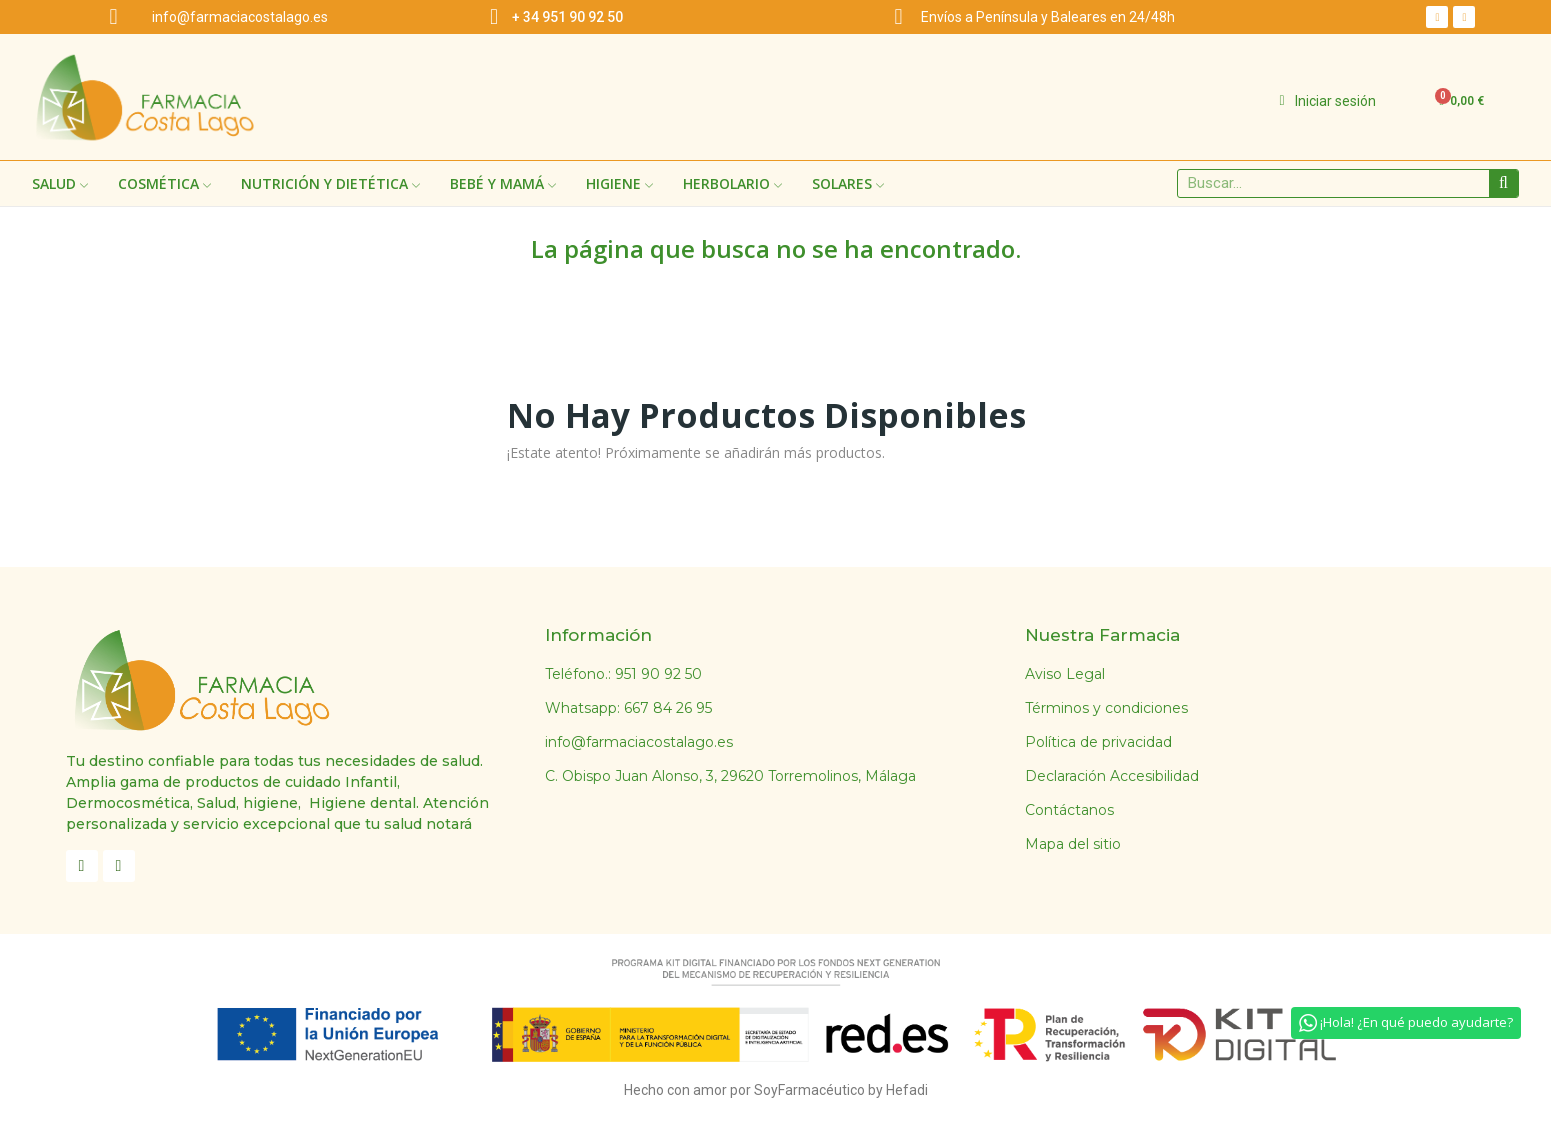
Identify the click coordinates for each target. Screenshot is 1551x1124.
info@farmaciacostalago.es (639, 742)
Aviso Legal (1065, 674)
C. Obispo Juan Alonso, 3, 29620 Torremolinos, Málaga (730, 776)
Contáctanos (1069, 810)
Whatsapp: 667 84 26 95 (628, 708)
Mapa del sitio (1073, 844)
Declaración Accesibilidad (1112, 776)
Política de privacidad (1098, 742)
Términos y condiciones (1106, 708)
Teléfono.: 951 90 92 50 (623, 674)
